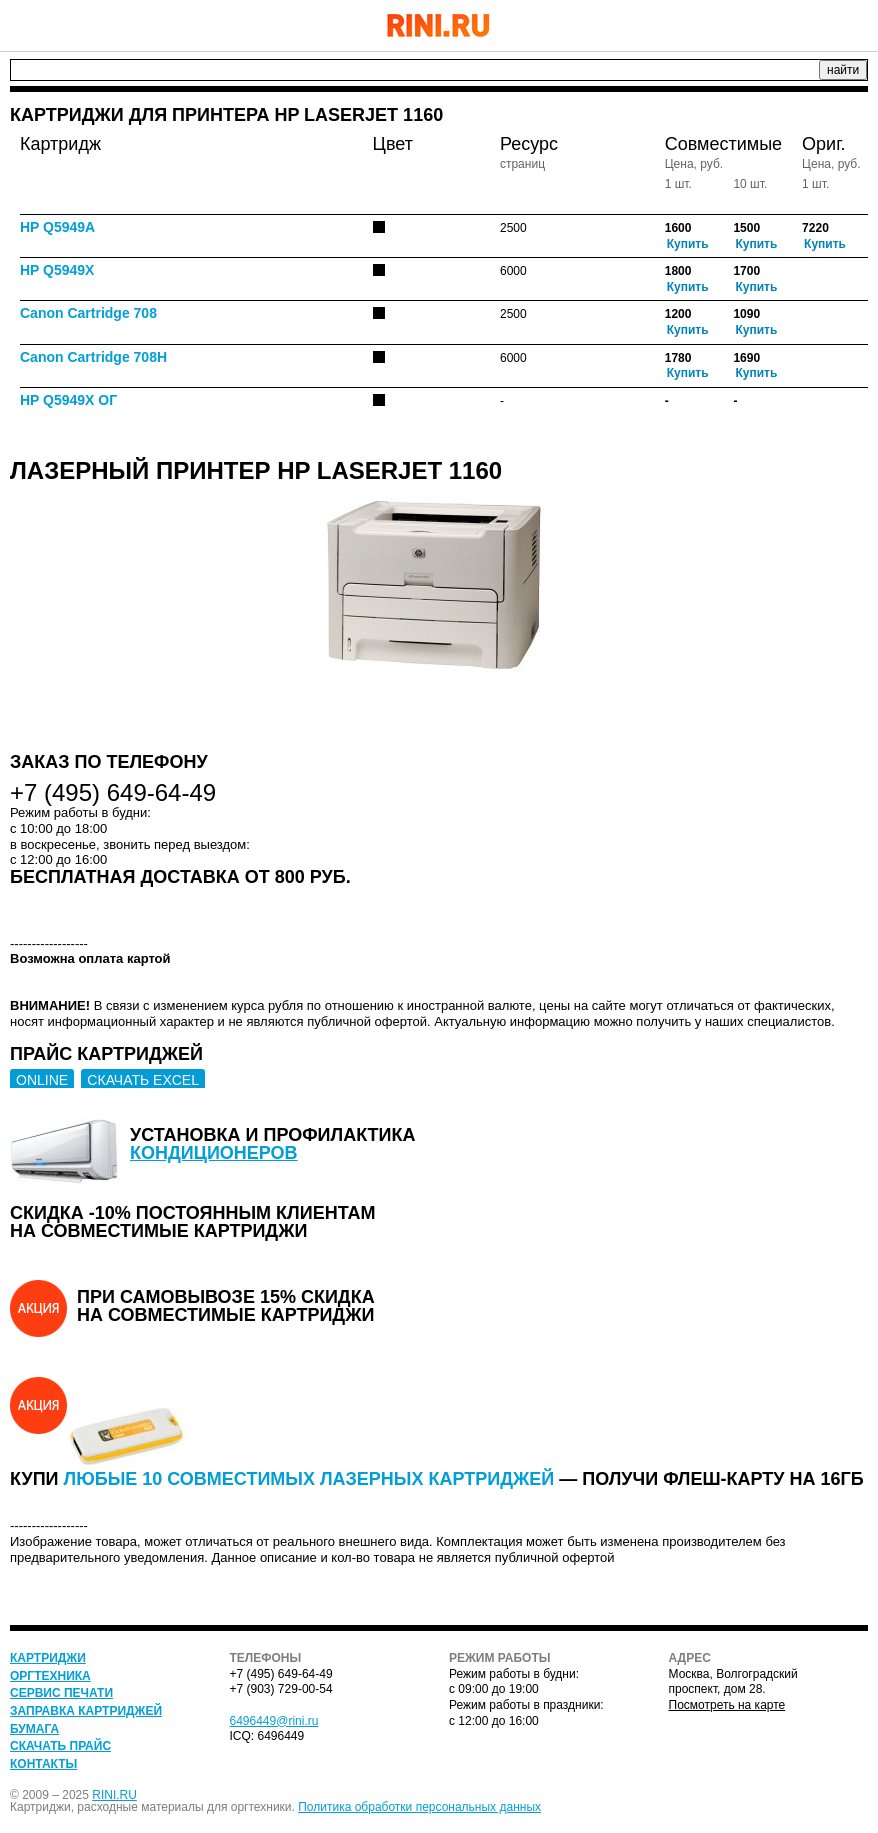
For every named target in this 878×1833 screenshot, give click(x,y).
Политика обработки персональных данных (419, 1807)
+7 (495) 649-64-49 (803, 25)
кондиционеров (214, 1153)
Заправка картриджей (86, 1711)
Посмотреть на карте (727, 1705)
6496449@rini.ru (274, 1721)
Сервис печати (61, 1693)
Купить (688, 244)
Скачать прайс (60, 1746)
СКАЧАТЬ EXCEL (143, 1080)
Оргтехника (50, 1676)
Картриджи (48, 1658)
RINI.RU (114, 1795)
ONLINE (42, 1080)
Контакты (43, 1764)
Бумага (34, 1729)
